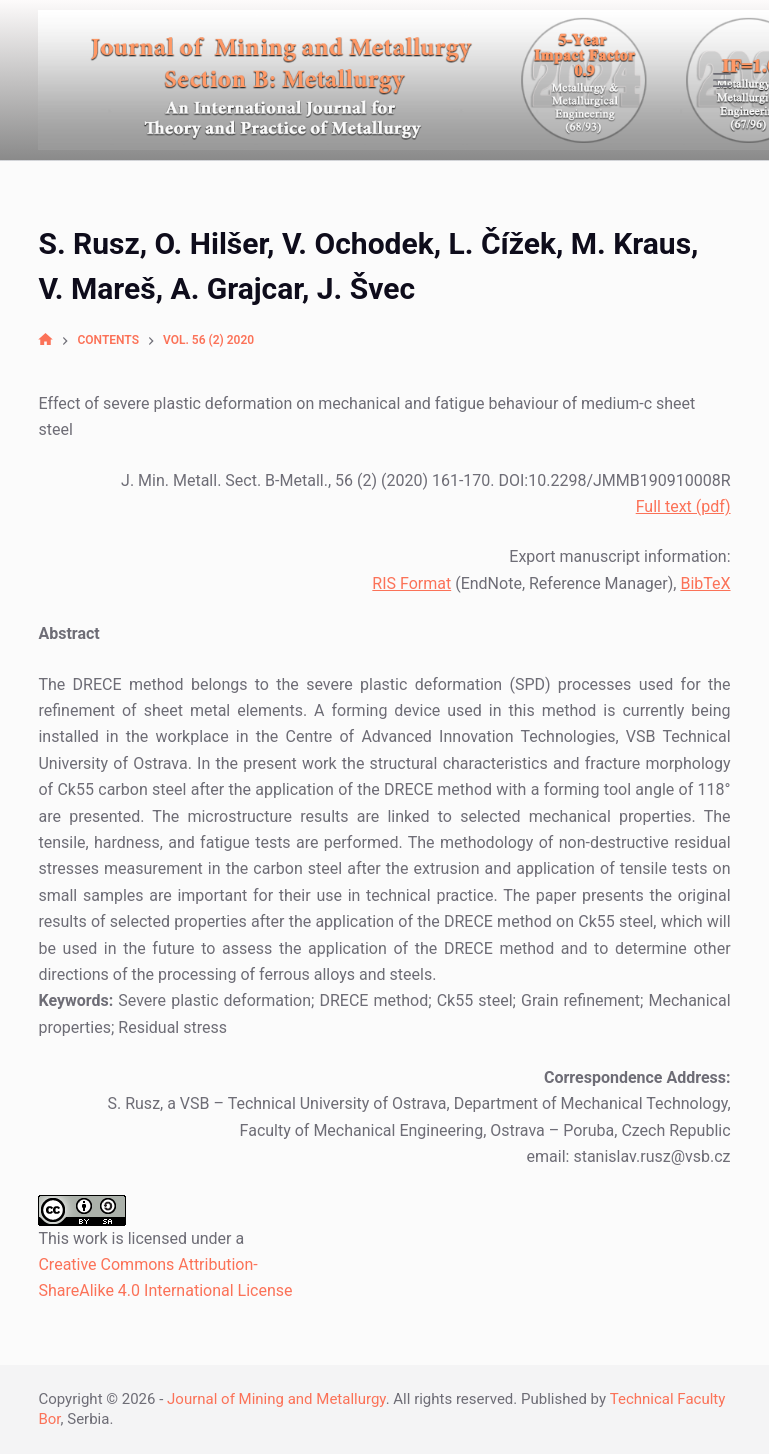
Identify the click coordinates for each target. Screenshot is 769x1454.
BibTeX (705, 583)
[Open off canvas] (722, 80)
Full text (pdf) (683, 506)
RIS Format (411, 583)
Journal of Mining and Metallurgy (276, 1399)
